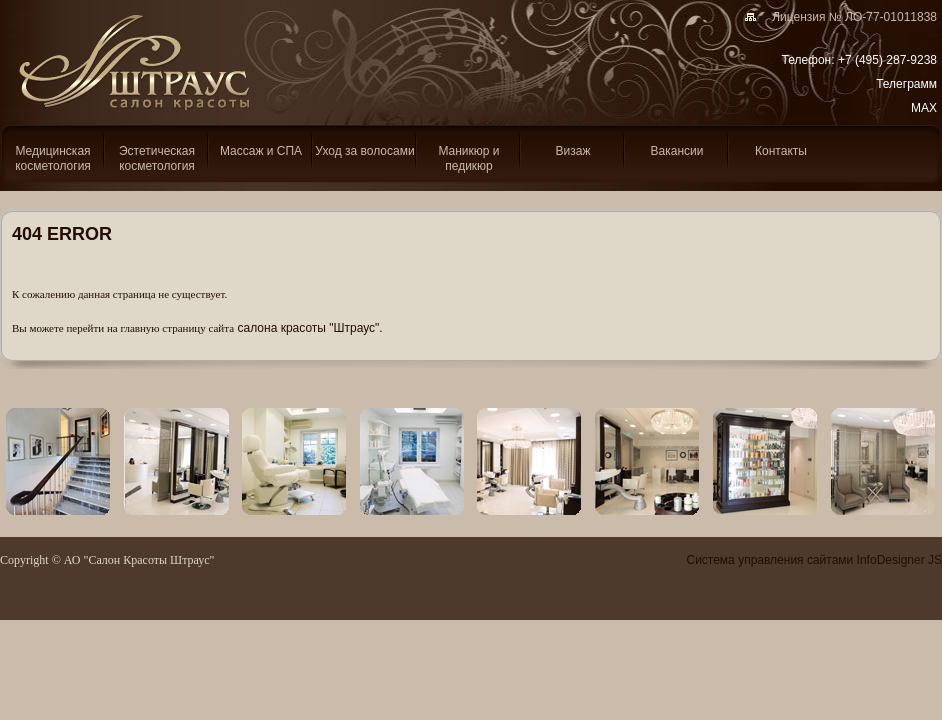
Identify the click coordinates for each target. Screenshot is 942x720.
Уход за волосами (364, 151)
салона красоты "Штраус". (310, 328)
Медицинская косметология (53, 158)
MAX (924, 108)
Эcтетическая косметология (157, 158)
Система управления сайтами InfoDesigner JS (814, 560)
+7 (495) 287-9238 (887, 60)
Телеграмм (906, 84)
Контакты (781, 151)
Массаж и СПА (261, 151)
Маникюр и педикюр (468, 158)
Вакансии (677, 151)
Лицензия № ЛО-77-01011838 (848, 17)
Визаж (573, 151)
